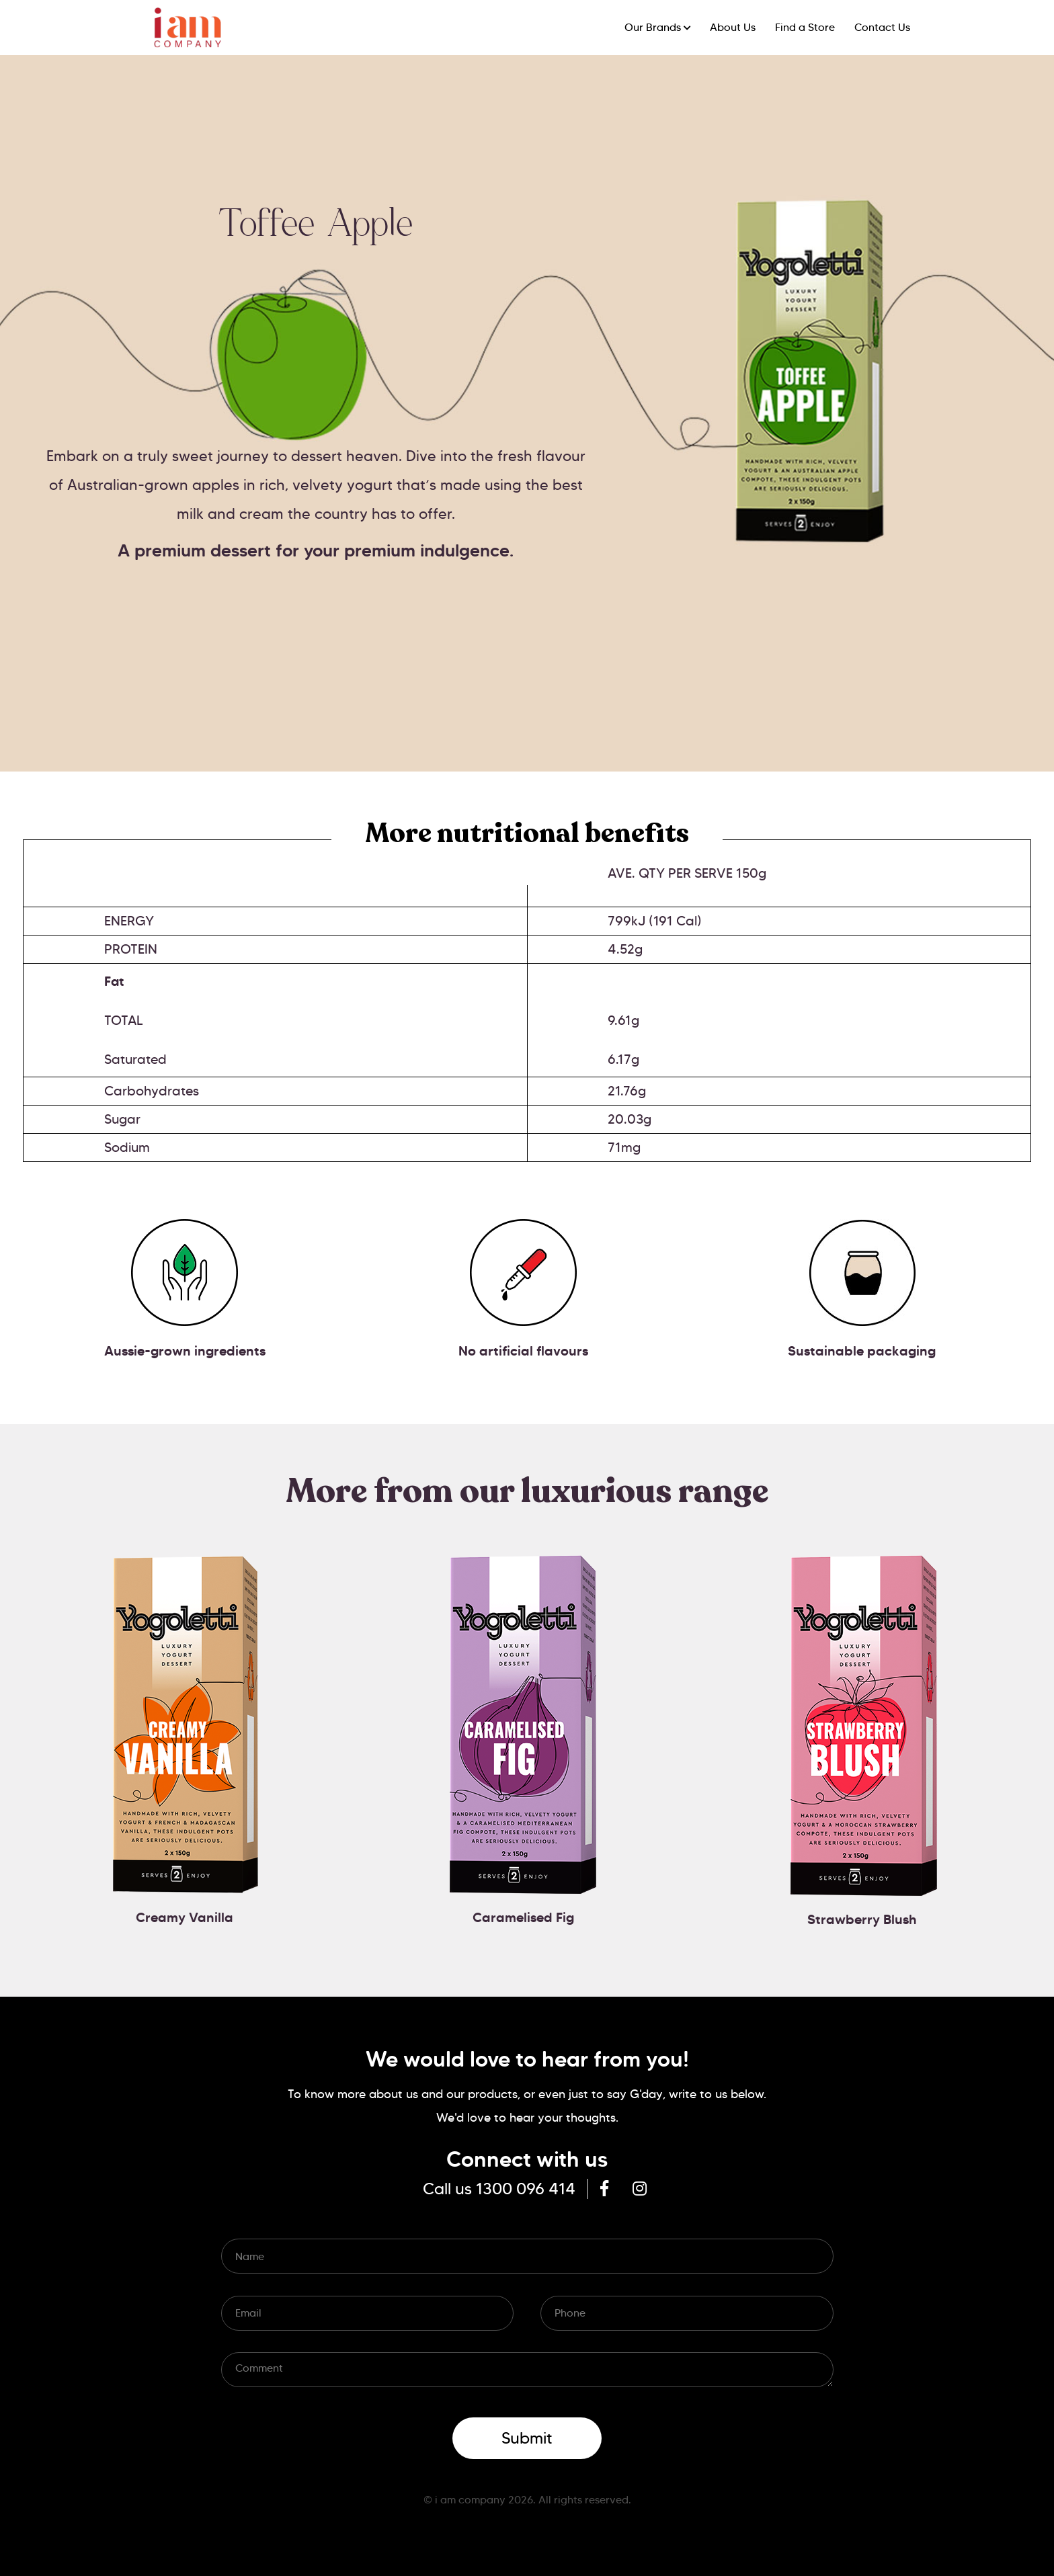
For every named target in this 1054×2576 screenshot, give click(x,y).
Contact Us (882, 27)
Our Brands (652, 27)
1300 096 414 (525, 2188)
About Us (733, 27)
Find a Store (805, 27)
